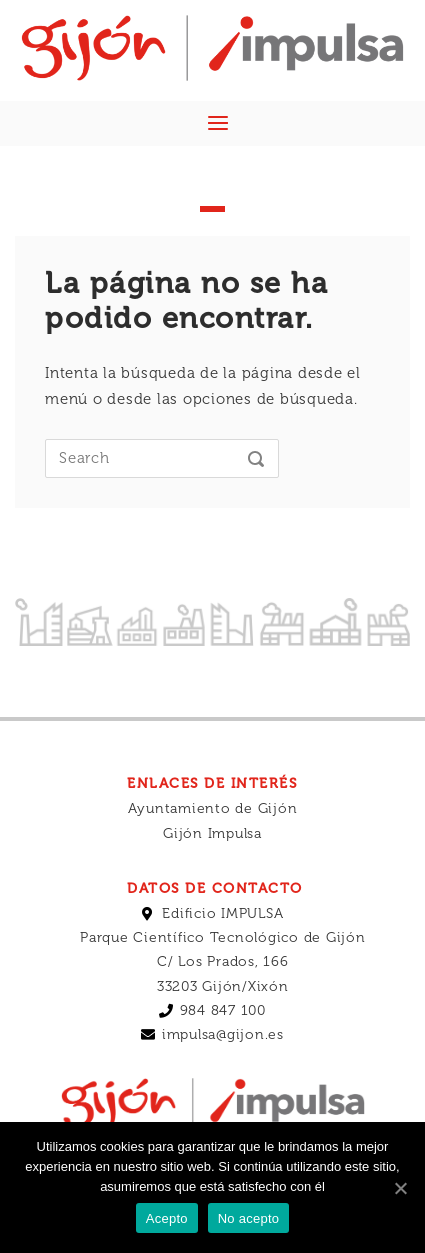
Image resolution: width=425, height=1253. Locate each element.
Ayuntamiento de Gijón (213, 808)
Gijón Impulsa (212, 833)
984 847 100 (223, 1010)
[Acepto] (400, 1188)
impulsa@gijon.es (223, 1034)
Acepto (167, 1218)
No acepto (249, 1218)
